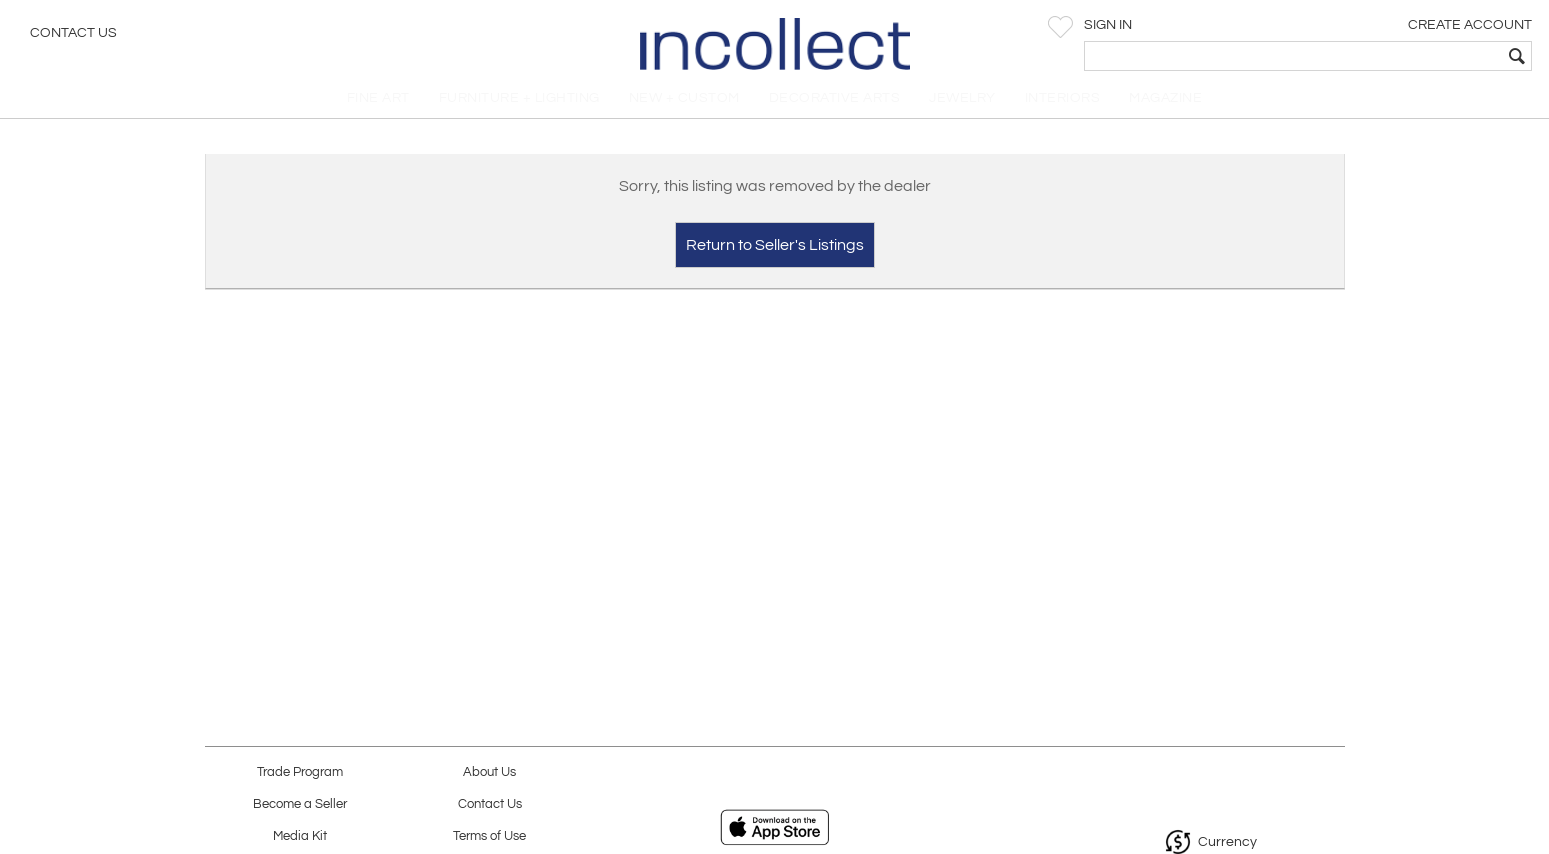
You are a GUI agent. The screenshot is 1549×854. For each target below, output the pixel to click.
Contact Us (73, 35)
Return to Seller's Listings (775, 256)
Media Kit (300, 836)
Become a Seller (300, 804)
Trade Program (300, 772)
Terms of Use (489, 836)
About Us (489, 772)
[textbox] (1389, 56)
